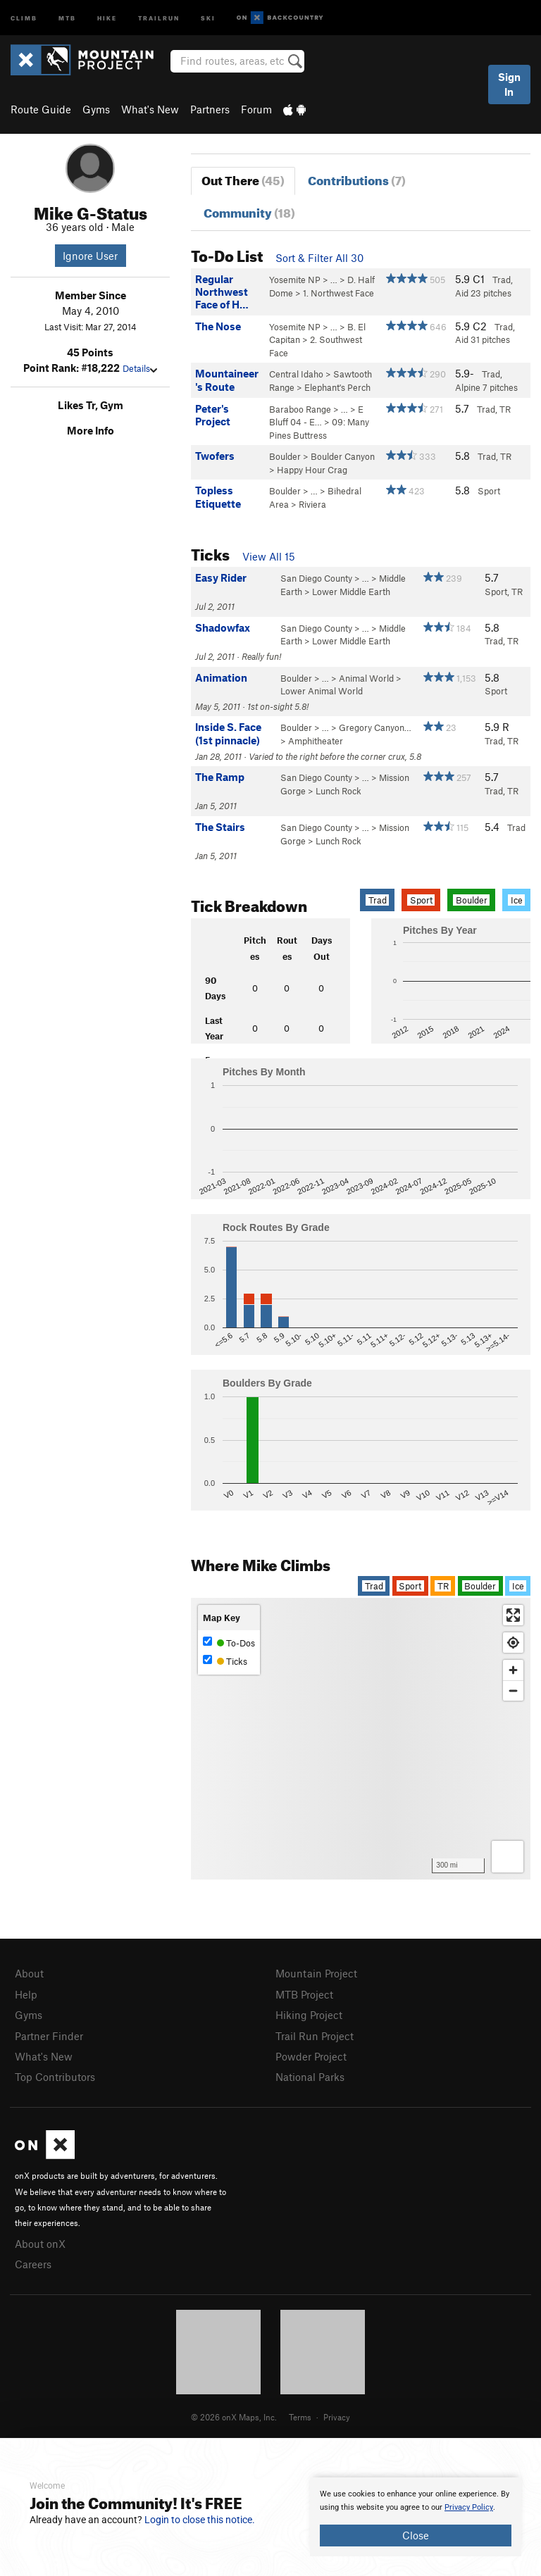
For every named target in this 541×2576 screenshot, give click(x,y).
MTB (67, 17)
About (29, 1973)
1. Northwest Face (338, 293)
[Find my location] (513, 1642)
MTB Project (304, 1994)
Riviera (312, 504)
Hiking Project (308, 2014)
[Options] (507, 1856)
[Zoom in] (513, 1670)
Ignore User (90, 255)
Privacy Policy (468, 2507)
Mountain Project (316, 1973)
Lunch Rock (338, 790)
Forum (256, 109)
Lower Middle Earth (351, 591)
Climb (24, 17)
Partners (210, 109)
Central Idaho (296, 374)
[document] (415, 2516)
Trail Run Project (314, 2036)
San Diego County (316, 578)
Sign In (509, 84)
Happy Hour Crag (312, 469)
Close (415, 2535)
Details (140, 368)
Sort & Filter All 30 (319, 257)
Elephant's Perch (337, 387)
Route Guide (41, 109)
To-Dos (229, 1643)
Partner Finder (49, 2036)
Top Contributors (55, 2076)
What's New (150, 109)
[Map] (360, 1739)
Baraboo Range (300, 409)
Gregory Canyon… (375, 727)
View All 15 (268, 556)
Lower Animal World (321, 690)
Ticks (225, 1661)
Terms (300, 2417)
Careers (33, 2264)
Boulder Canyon (343, 456)
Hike (107, 17)
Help (26, 1994)
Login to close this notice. (199, 2519)
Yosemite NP (295, 279)
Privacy (336, 2417)
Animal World (366, 678)
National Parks (309, 2076)
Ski (208, 17)
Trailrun (159, 17)
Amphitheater (315, 740)
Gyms (96, 109)
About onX (40, 2243)
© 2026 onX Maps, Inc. (234, 2417)
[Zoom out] (513, 1690)
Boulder (285, 456)
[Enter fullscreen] (513, 1615)
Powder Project (311, 2056)
